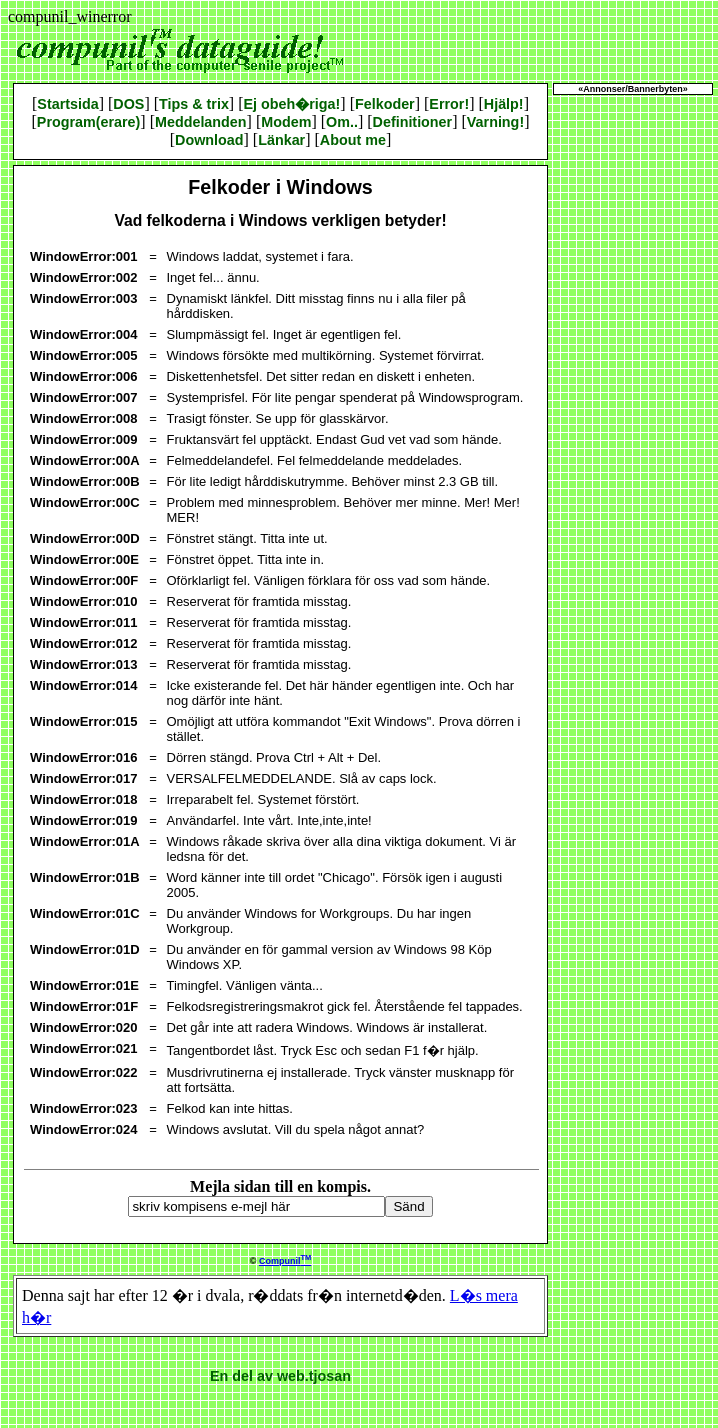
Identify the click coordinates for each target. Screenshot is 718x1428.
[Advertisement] (633, 400)
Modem (286, 122)
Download (209, 140)
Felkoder (385, 104)
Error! (449, 104)
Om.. (342, 122)
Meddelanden (201, 122)
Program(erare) (89, 122)
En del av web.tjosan (280, 1376)
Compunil (285, 1261)
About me (353, 140)
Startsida (67, 104)
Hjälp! (504, 104)
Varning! (495, 122)
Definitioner (413, 122)
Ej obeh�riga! (292, 104)
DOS (128, 104)
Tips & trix (194, 104)
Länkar (281, 140)
